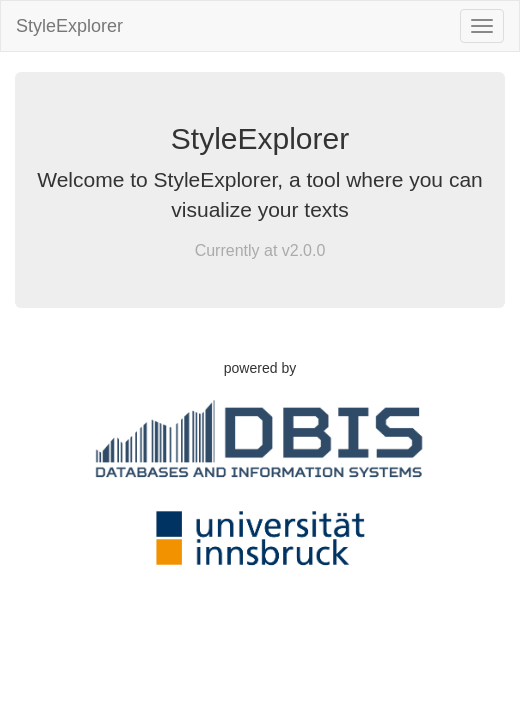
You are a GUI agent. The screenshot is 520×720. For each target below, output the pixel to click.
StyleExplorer (69, 26)
